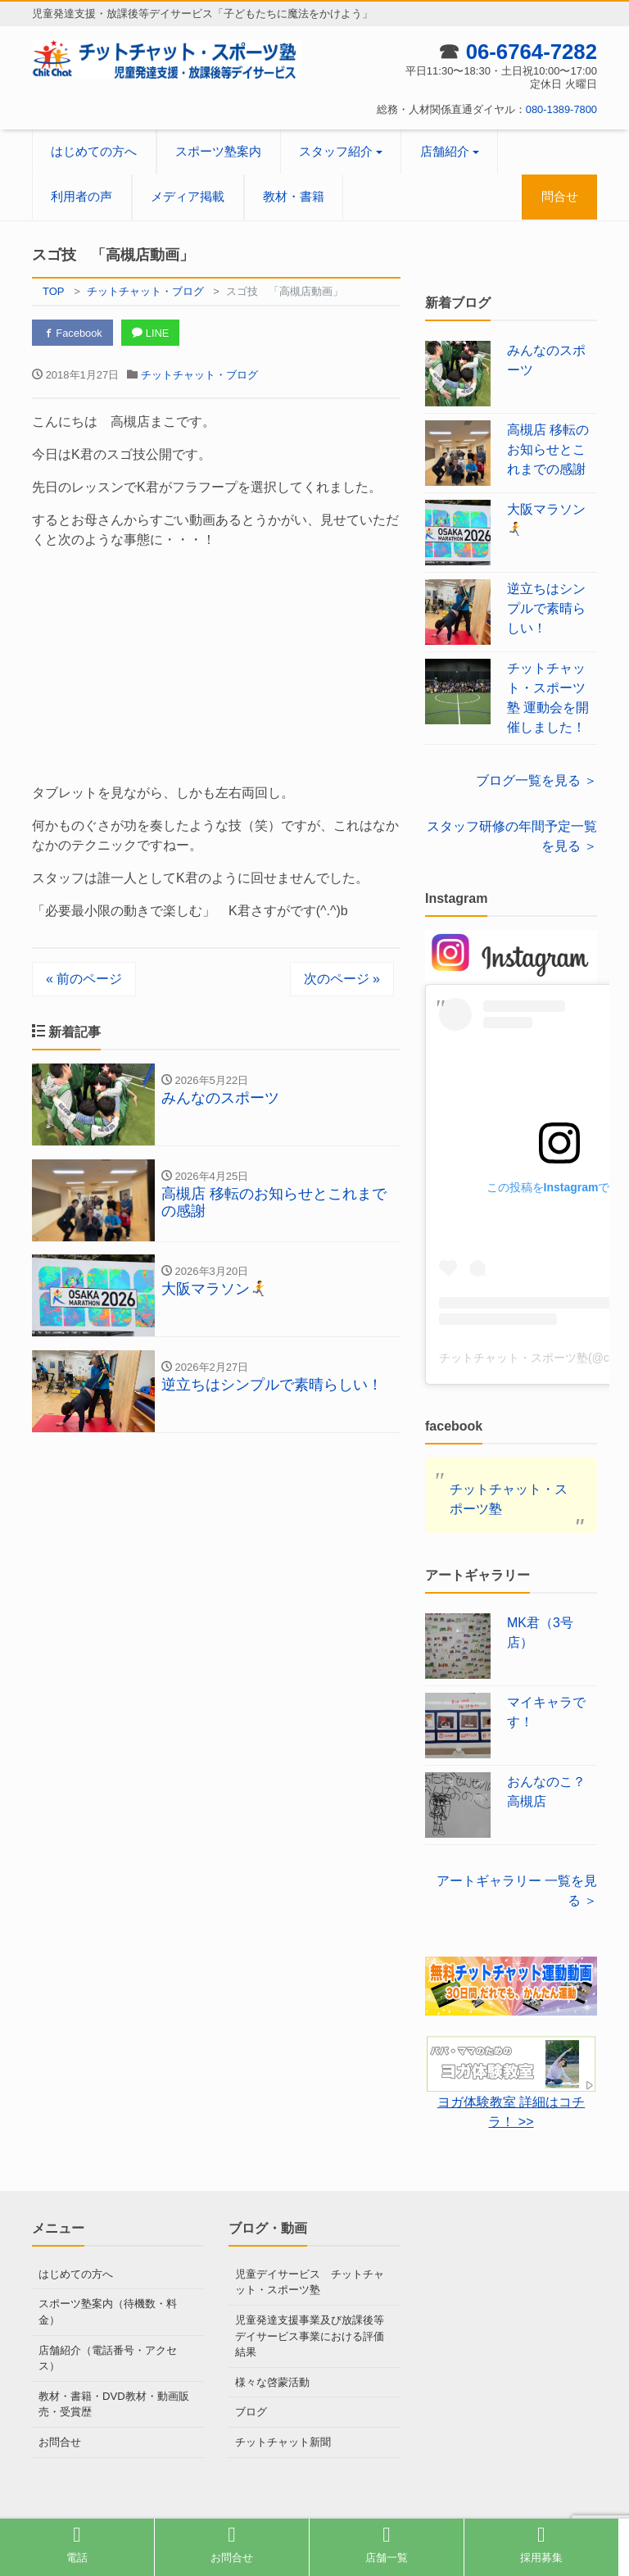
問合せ (559, 196)
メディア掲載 (187, 196)
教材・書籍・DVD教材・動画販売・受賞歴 (113, 2403)
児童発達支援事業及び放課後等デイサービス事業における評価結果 (309, 2336)
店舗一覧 (386, 2544)
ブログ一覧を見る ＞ (536, 780)
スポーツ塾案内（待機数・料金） (107, 2311)
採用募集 (541, 2544)
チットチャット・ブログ (199, 375)
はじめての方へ (94, 151)
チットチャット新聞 (283, 2441)
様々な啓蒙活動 (272, 2381)
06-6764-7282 (530, 51)
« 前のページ (84, 979)
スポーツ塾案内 (218, 151)
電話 (77, 2544)
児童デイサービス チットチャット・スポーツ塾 (309, 2282)
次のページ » (342, 979)
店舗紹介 (444, 151)
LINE (152, 333)
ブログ (251, 2412)
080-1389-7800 (561, 109)
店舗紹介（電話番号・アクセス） (107, 2357)
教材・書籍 (293, 196)
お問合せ (59, 2441)
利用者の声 (81, 196)
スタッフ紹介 (336, 151)
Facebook (73, 333)
